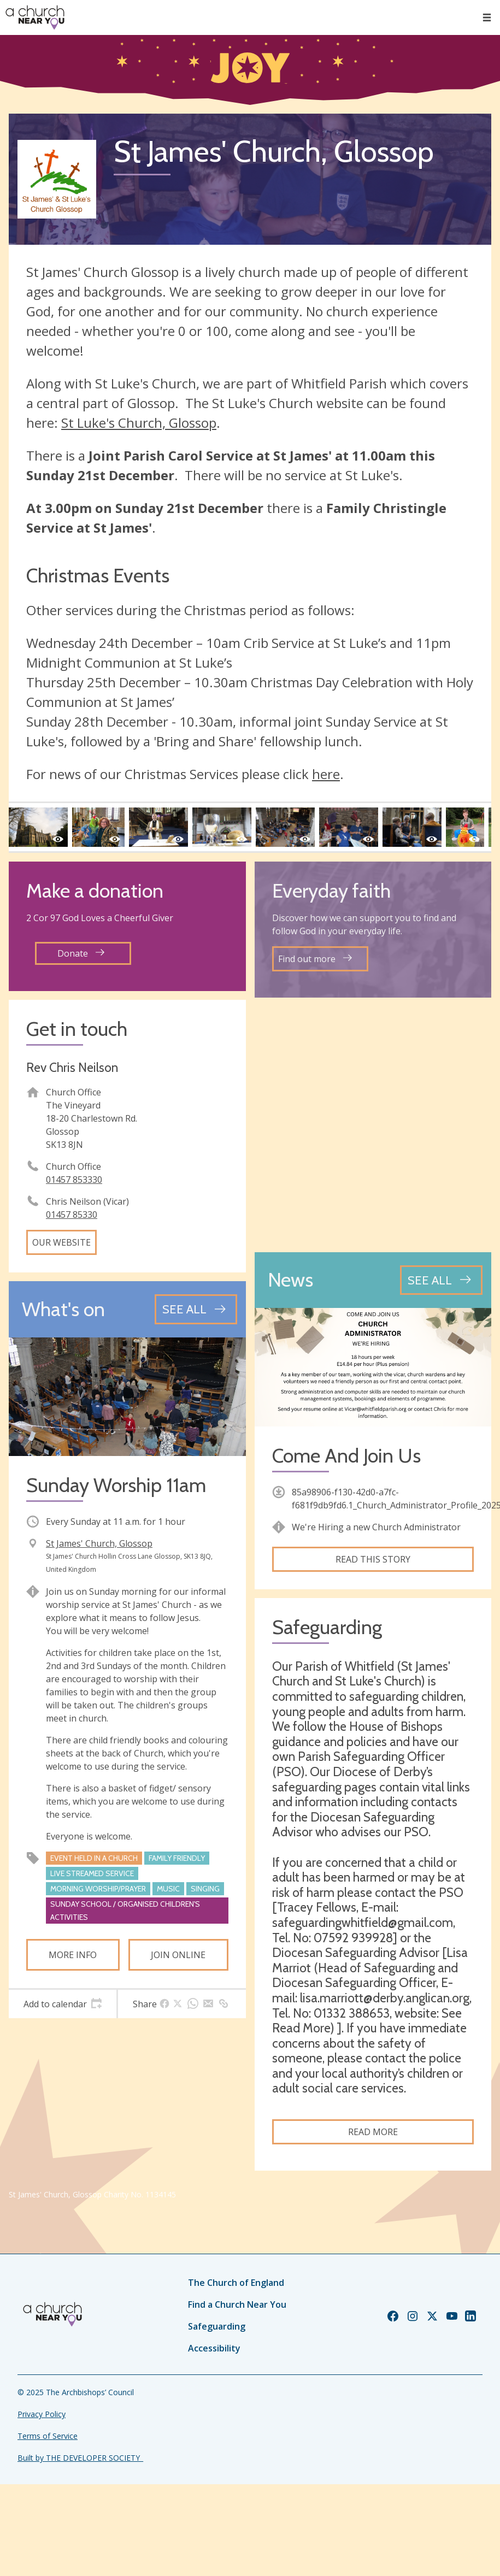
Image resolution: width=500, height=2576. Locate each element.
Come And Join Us (346, 1455)
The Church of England (236, 2283)
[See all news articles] (441, 1280)
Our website (61, 1242)
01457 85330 (71, 1215)
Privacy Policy (41, 2414)
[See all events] (196, 1309)
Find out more (315, 959)
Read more (373, 2132)
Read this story (373, 1559)
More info (73, 1955)
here (326, 774)
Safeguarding (216, 2326)
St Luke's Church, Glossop (138, 423)
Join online (178, 1955)
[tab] (62, 2004)
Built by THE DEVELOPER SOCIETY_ (80, 2458)
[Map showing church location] (373, 1124)
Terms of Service (47, 2436)
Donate (80, 953)
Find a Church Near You (237, 2304)
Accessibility (214, 2348)
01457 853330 (74, 1180)
